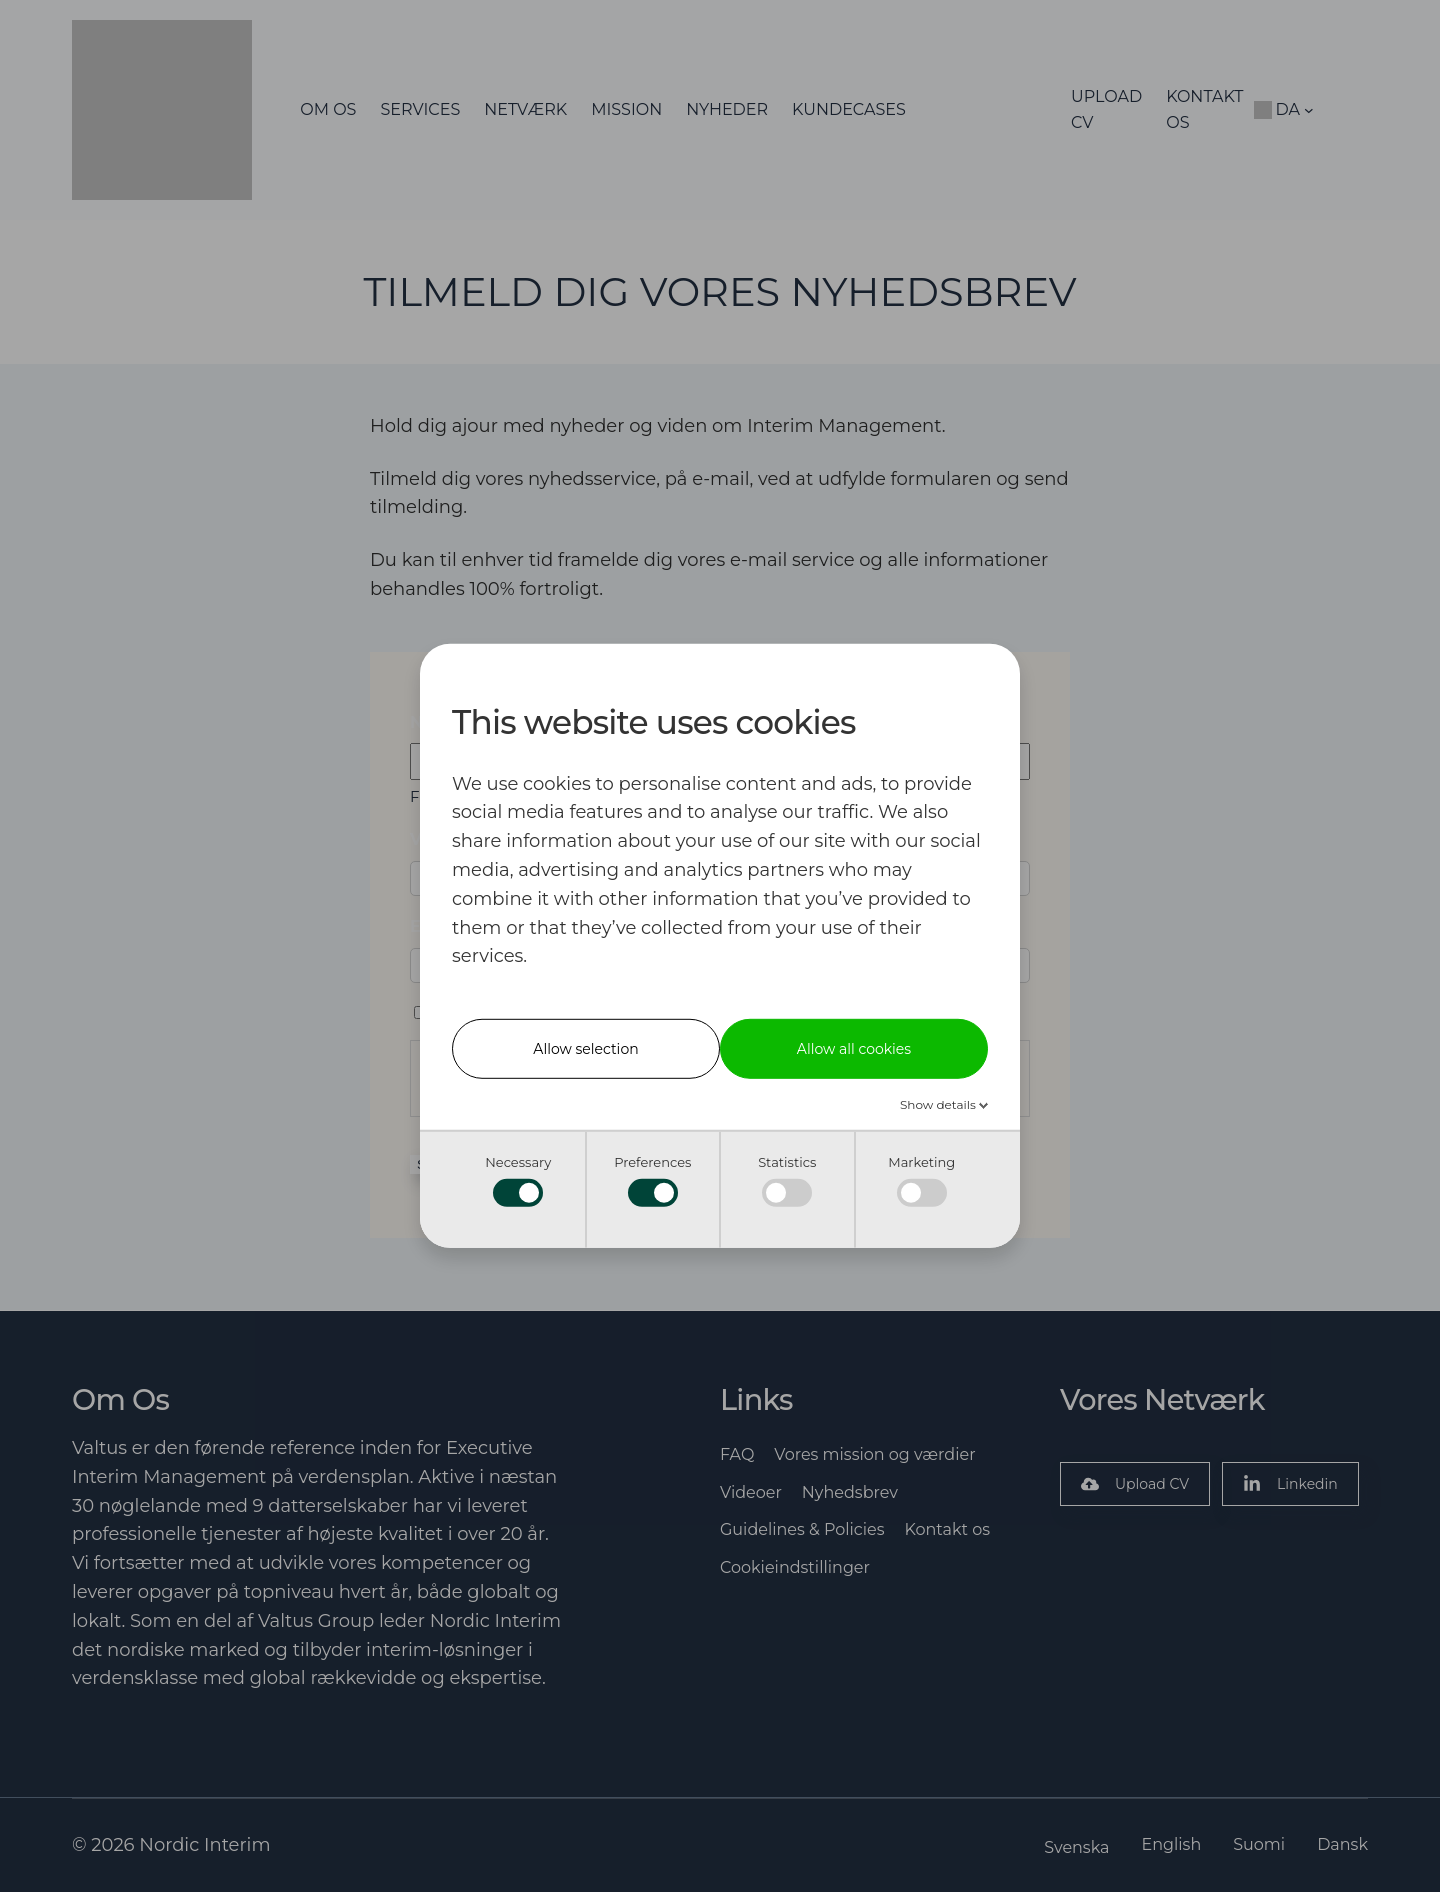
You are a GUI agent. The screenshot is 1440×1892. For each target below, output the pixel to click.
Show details (939, 1104)
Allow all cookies (854, 1049)
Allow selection (585, 1049)
